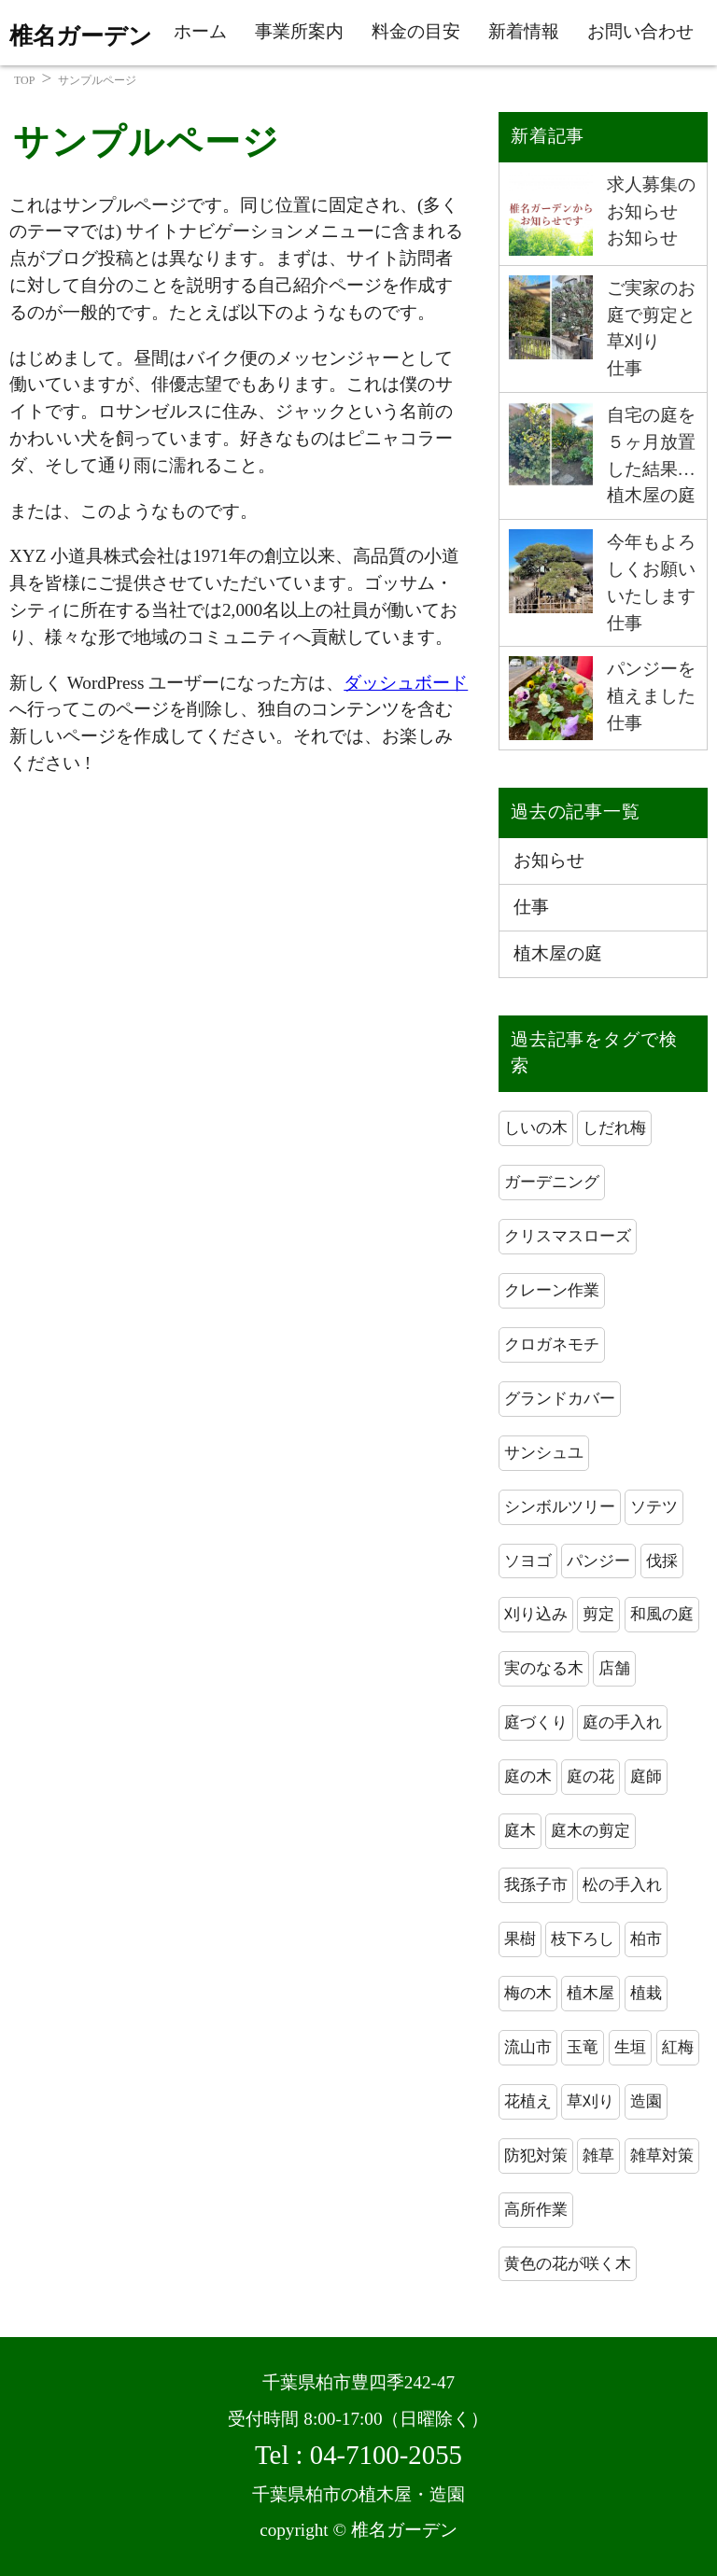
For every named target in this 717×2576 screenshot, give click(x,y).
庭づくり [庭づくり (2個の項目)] (536, 1722)
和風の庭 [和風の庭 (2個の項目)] (662, 1614)
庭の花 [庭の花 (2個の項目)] (590, 1776)
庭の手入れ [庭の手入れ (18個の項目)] (622, 1722)
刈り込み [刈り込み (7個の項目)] (536, 1614)
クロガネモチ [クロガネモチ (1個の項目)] (551, 1344)
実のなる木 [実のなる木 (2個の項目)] (543, 1668)
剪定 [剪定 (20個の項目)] (598, 1614)
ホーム (200, 31)
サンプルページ (97, 80)
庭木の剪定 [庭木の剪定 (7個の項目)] (590, 1831)
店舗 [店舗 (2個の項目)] (614, 1668)
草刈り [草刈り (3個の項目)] (590, 2101)
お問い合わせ (640, 31)
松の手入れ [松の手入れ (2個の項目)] (622, 1885)
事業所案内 (299, 31)
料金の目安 (416, 31)
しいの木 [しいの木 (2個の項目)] (536, 1128)
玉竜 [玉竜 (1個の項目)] (582, 2047)
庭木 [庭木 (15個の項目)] (520, 1831)
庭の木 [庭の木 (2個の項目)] (528, 1776)
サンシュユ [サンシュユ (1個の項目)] (543, 1453)
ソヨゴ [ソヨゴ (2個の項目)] (528, 1561)
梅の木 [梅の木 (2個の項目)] (528, 1993)
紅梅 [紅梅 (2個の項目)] (678, 2047)
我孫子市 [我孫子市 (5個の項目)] (536, 1885)
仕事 (531, 907)
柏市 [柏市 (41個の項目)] (646, 1939)
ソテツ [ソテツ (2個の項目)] (654, 1507)
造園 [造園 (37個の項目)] (646, 2101)
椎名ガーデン (80, 36)
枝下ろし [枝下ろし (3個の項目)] (582, 1939)
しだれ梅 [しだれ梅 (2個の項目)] (614, 1128)
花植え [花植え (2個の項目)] (528, 2101)
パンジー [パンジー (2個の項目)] (598, 1561)
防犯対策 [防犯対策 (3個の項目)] (536, 2155)
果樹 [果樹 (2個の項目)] (520, 1939)
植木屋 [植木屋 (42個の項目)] (590, 1993)
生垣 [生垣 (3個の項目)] (630, 2047)
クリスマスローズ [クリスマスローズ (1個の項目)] (567, 1236)
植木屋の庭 (557, 953)
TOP (24, 80)
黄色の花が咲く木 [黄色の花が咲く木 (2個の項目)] (567, 2264)
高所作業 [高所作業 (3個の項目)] (536, 2210)
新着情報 (523, 31)
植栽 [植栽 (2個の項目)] (646, 1993)
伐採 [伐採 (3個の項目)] (662, 1561)
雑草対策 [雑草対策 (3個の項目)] (662, 2155)
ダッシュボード (406, 683)
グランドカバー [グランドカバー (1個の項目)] (559, 1398)
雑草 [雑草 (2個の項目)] (598, 2155)
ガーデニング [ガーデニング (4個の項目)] (551, 1182)
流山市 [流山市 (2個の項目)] (528, 2047)
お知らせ (548, 860)
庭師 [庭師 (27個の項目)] (646, 1776)
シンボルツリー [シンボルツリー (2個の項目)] (559, 1507)
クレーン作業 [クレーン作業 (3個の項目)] (551, 1290)
